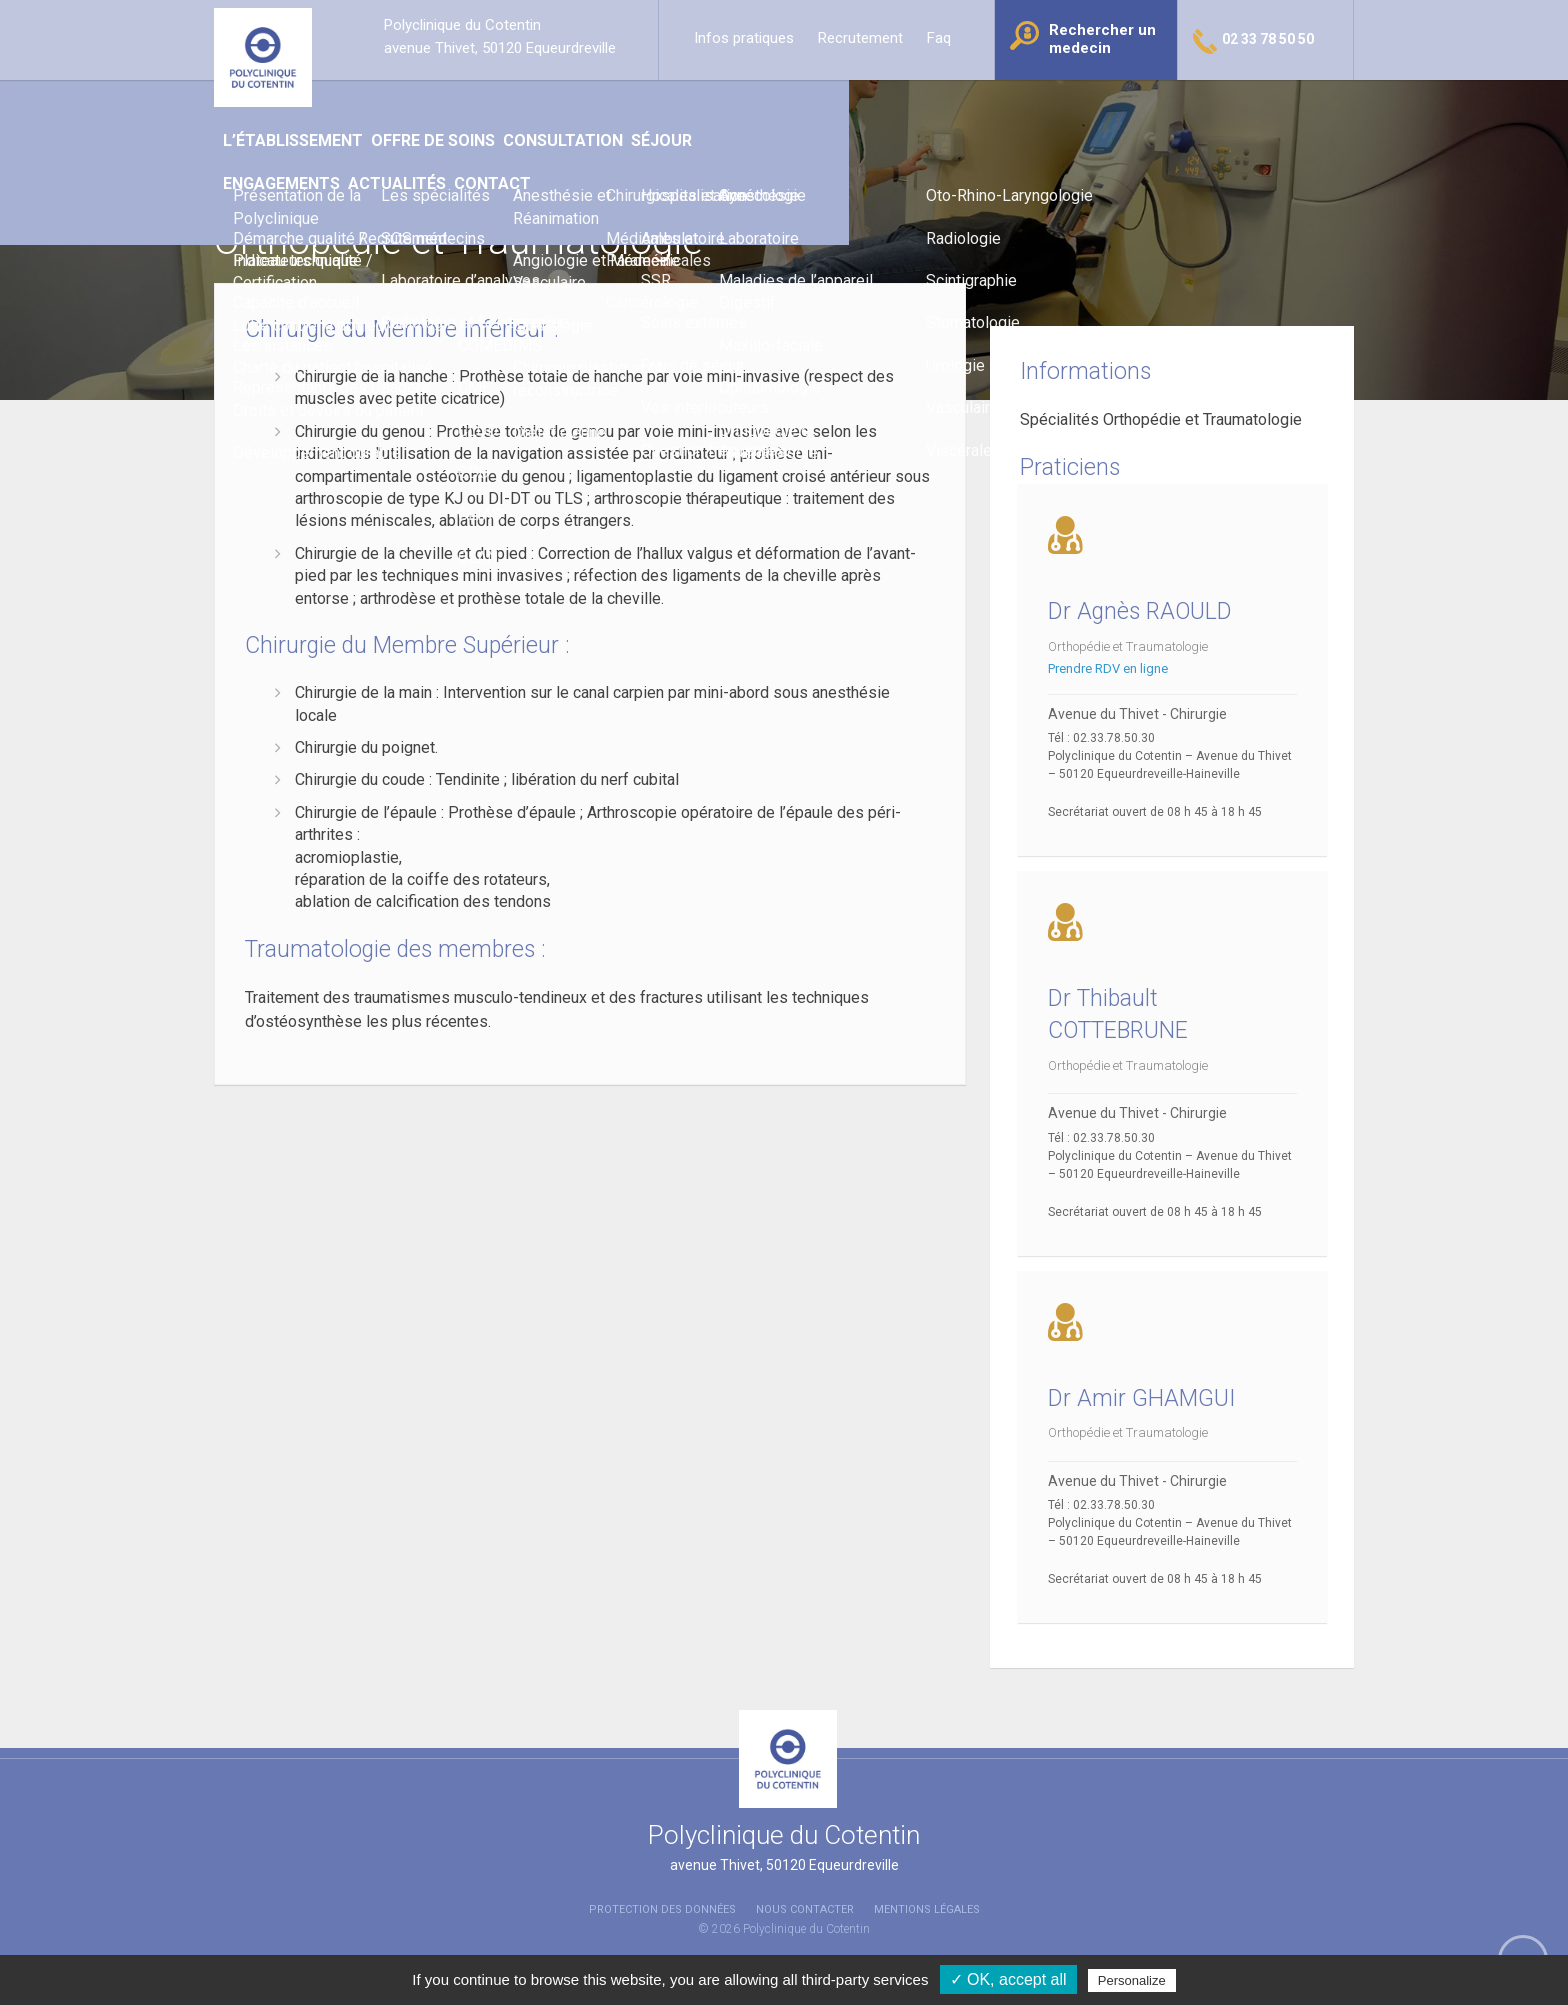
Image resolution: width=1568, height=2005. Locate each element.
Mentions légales (927, 1909)
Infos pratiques (744, 38)
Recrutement (860, 38)
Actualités (1071, 110)
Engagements (948, 110)
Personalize (1132, 1980)
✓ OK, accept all (1008, 1979)
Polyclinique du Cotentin (806, 1929)
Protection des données (662, 1909)
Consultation (735, 110)
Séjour (841, 110)
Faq (939, 38)
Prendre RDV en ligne (1110, 668)
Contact (1175, 110)
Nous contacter (805, 1909)
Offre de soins (600, 110)
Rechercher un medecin (1102, 39)
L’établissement (455, 110)
